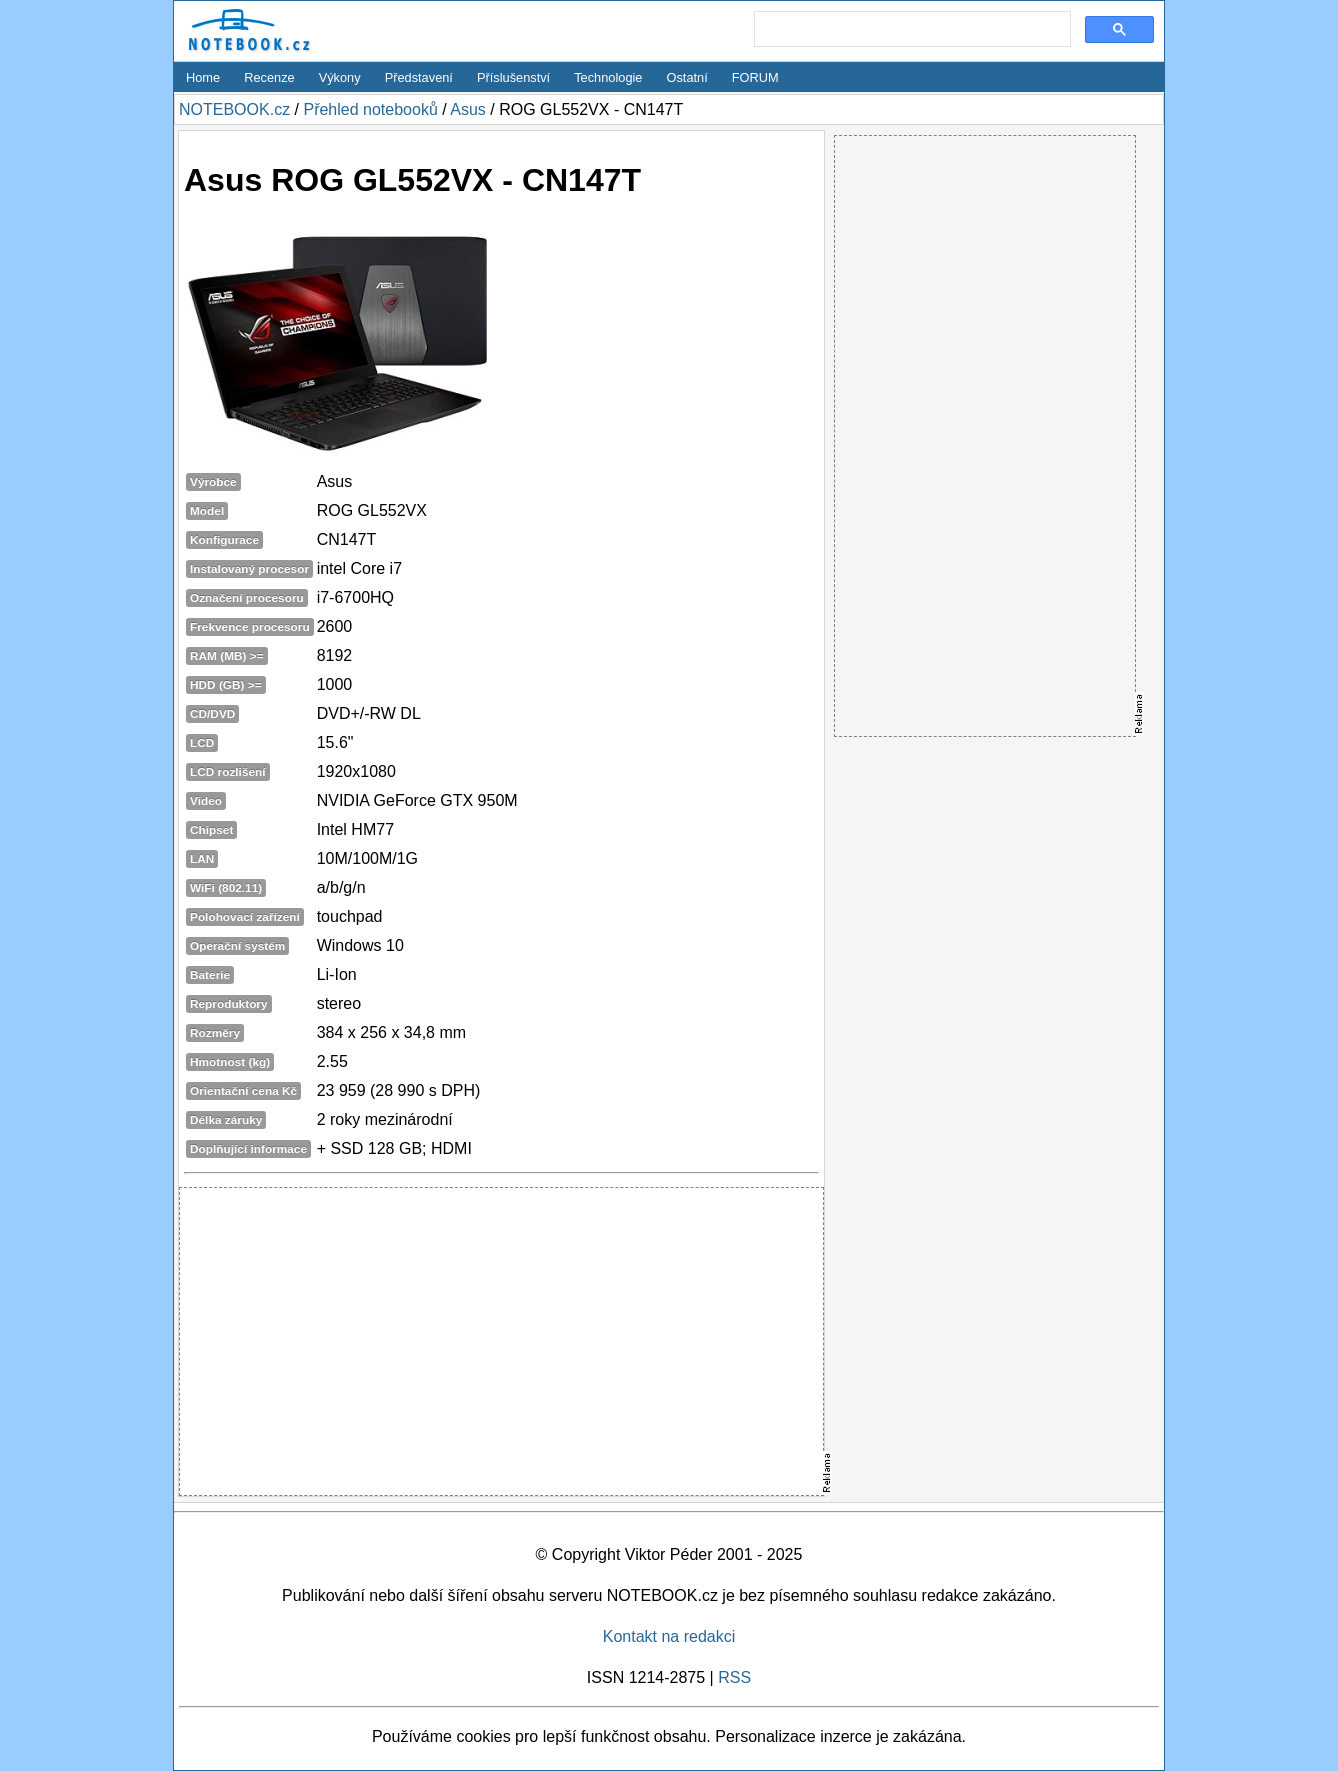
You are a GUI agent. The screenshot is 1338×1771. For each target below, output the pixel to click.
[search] (910, 30)
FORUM (755, 77)
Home (203, 77)
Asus (468, 109)
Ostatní (687, 77)
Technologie (608, 77)
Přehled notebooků (370, 109)
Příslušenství (513, 77)
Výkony (340, 77)
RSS (734, 1677)
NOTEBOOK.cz (234, 109)
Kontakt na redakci (669, 1636)
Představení (419, 77)
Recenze (269, 77)
